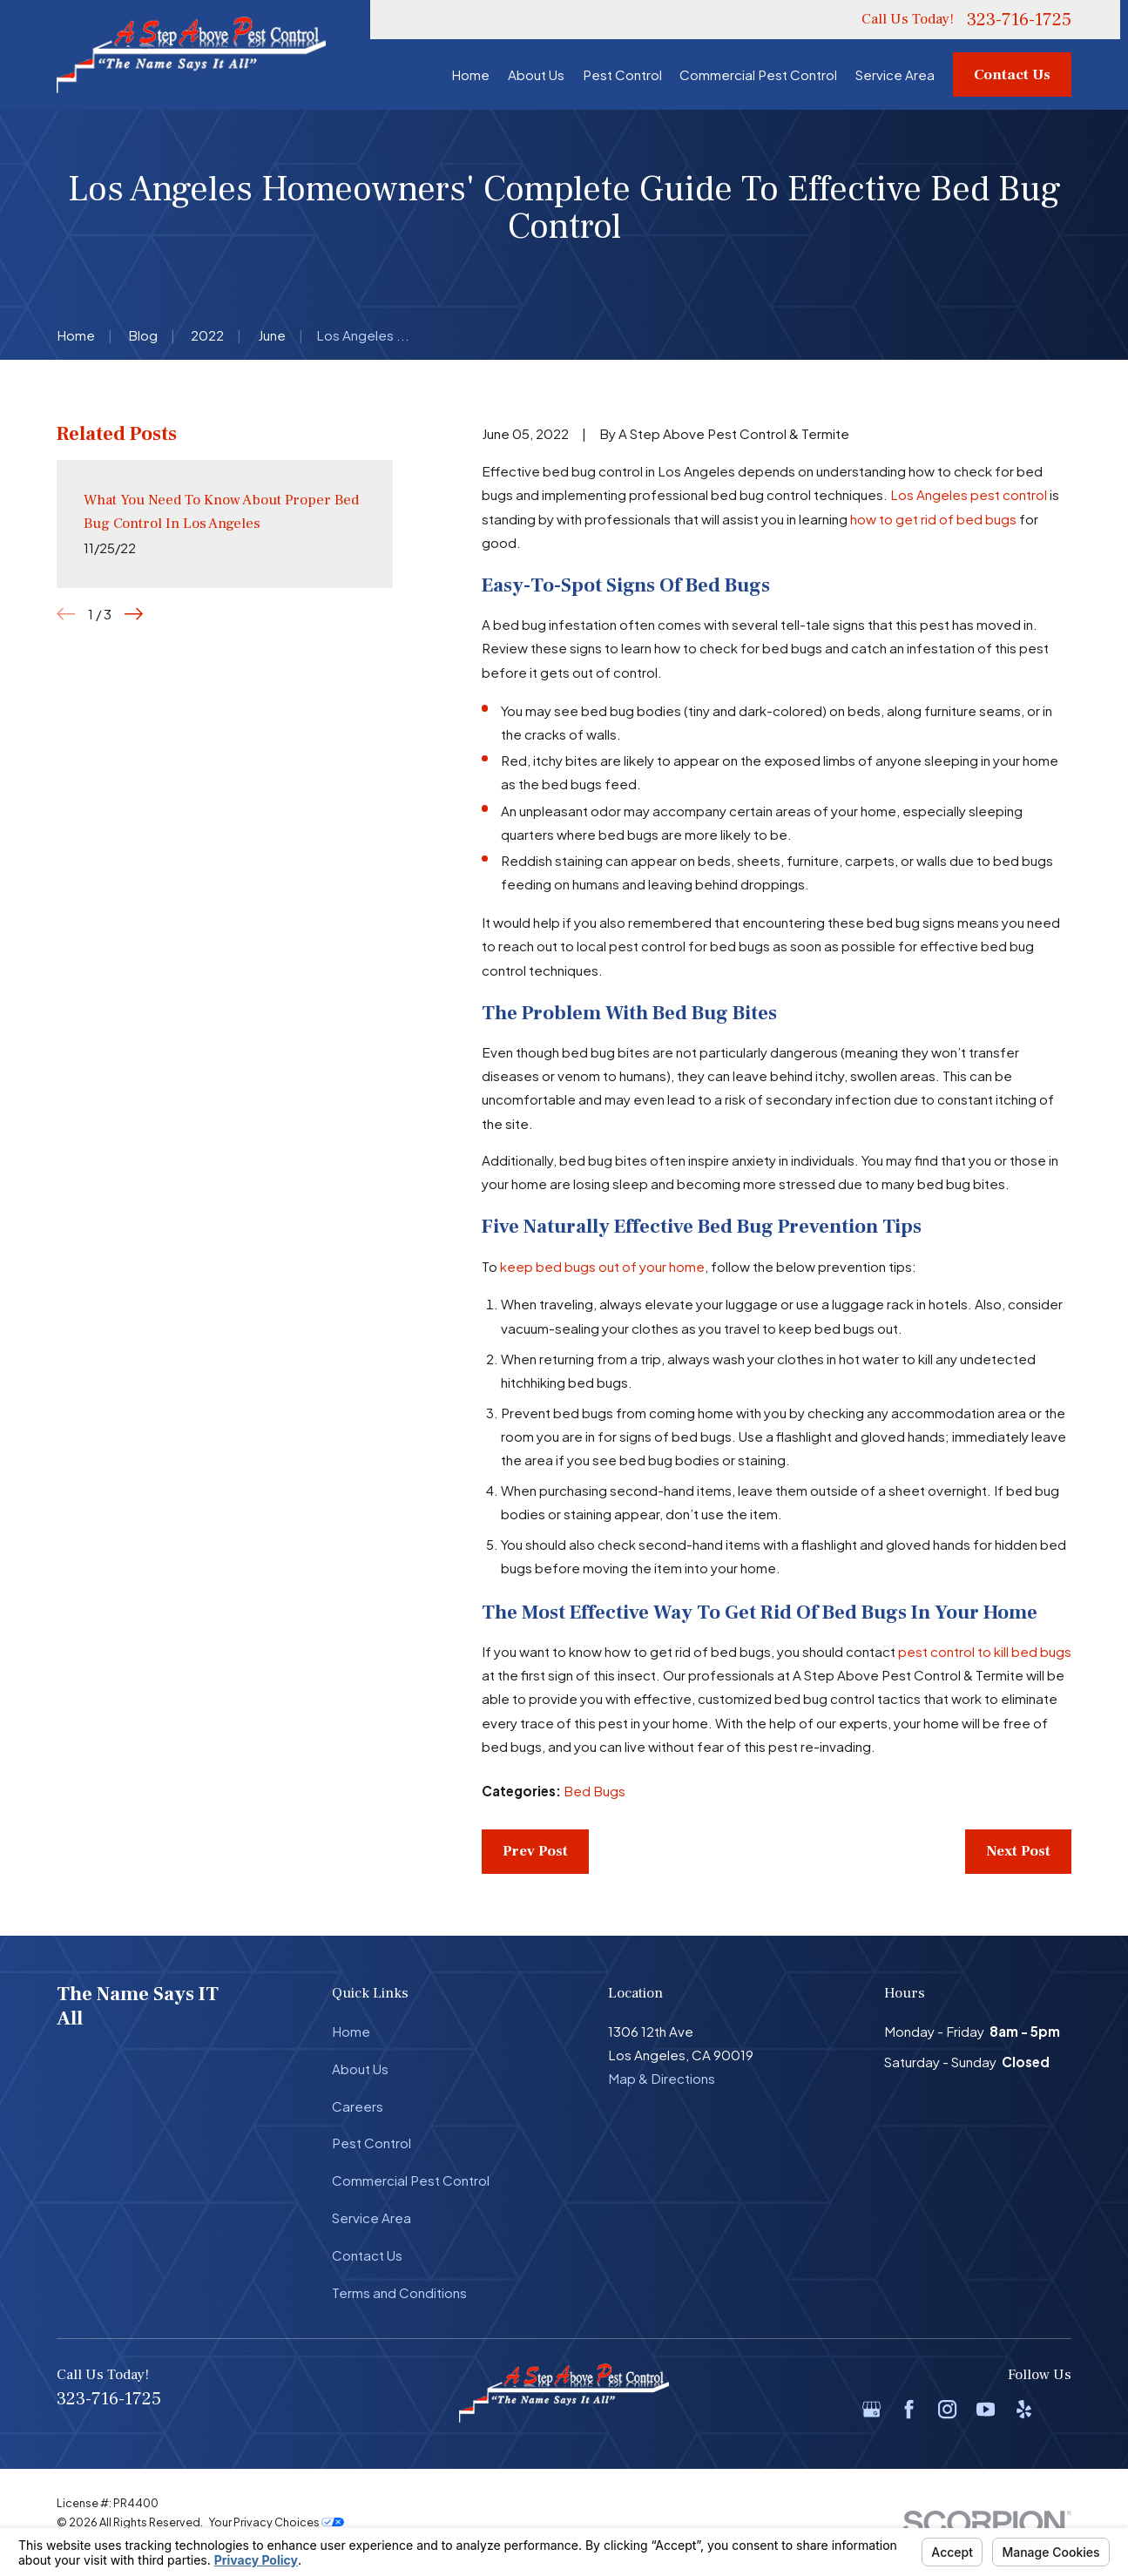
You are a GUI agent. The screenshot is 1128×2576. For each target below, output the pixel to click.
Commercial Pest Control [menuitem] (758, 74)
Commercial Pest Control (411, 2180)
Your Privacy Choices (276, 2522)
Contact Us (1012, 75)
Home (351, 2031)
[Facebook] (909, 2409)
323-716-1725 (1019, 19)
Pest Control (371, 2142)
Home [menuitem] (470, 74)
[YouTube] (985, 2409)
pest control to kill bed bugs (984, 1651)
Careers (357, 2106)
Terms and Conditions (399, 2292)
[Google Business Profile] (871, 2409)
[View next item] (134, 614)
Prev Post (535, 1851)
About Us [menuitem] (536, 74)
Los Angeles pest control (968, 494)
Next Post (1018, 1851)
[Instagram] (947, 2409)
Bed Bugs (594, 1790)
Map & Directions (661, 2078)
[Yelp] (1024, 2409)
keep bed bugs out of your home (602, 1266)
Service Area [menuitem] (895, 74)
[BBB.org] (1062, 2409)
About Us (360, 2068)
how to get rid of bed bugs (933, 518)
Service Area (371, 2217)
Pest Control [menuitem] (622, 74)
